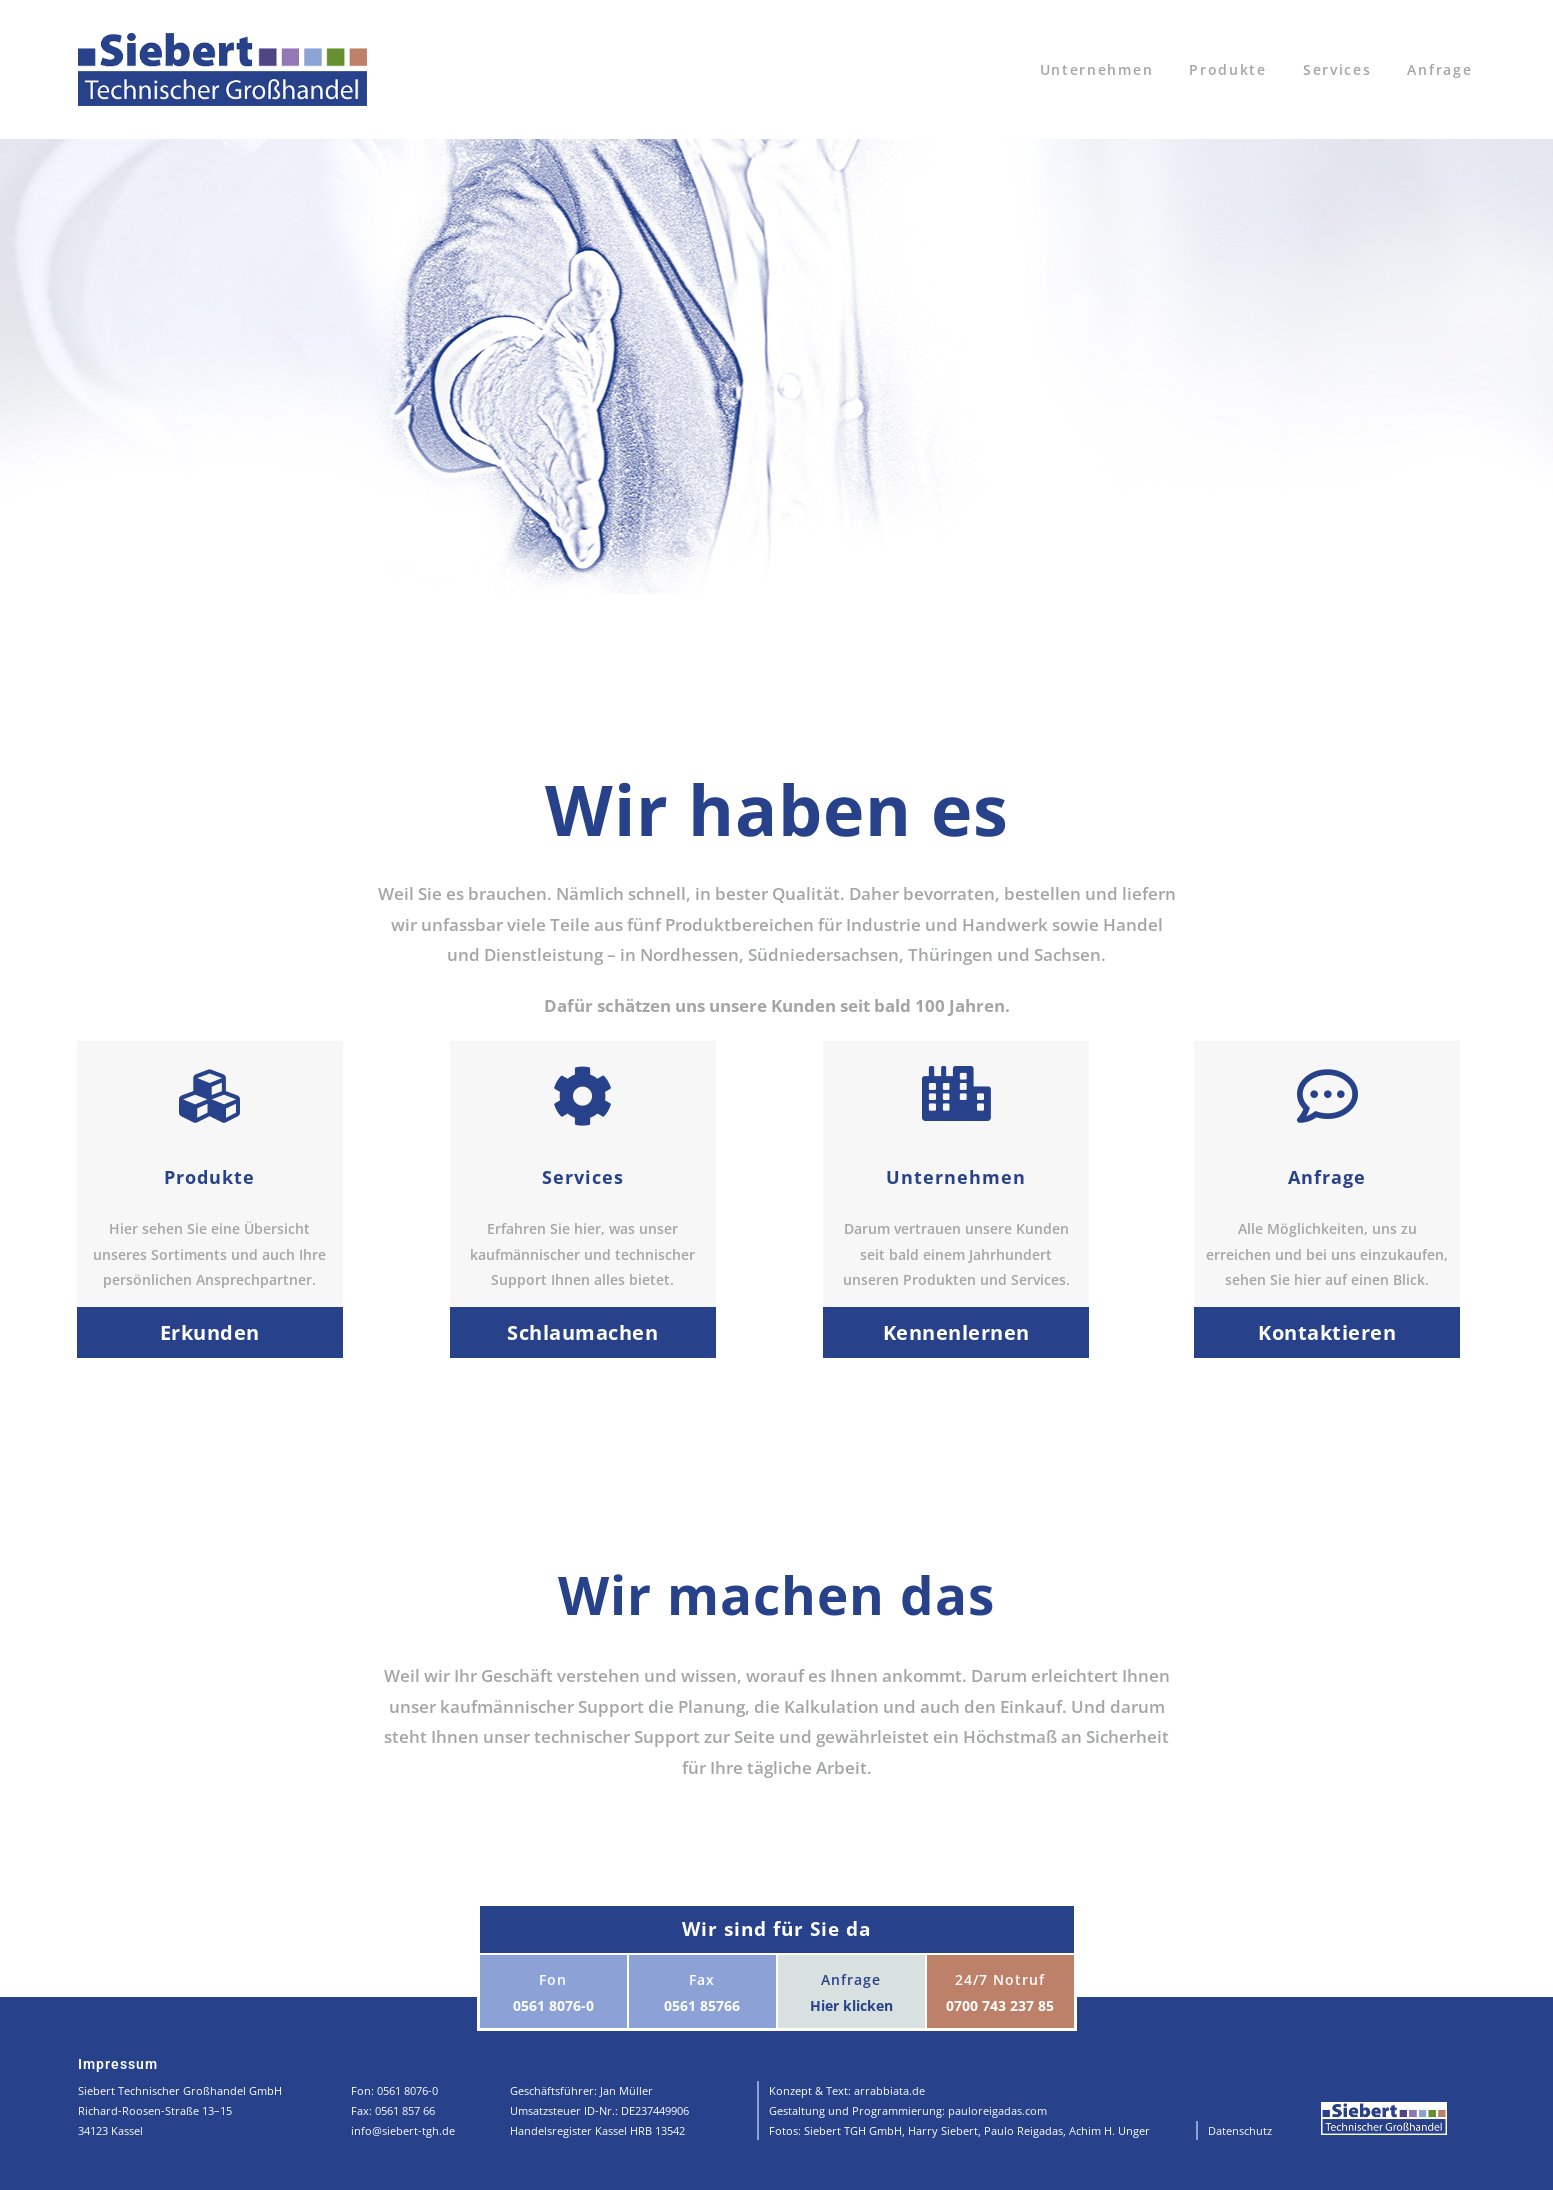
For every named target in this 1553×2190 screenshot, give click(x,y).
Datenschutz (1240, 2130)
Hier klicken (851, 2005)
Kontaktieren (1327, 1332)
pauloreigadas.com (997, 2110)
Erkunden (210, 1332)
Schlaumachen (582, 1332)
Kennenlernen (956, 1332)
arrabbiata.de (889, 2090)
